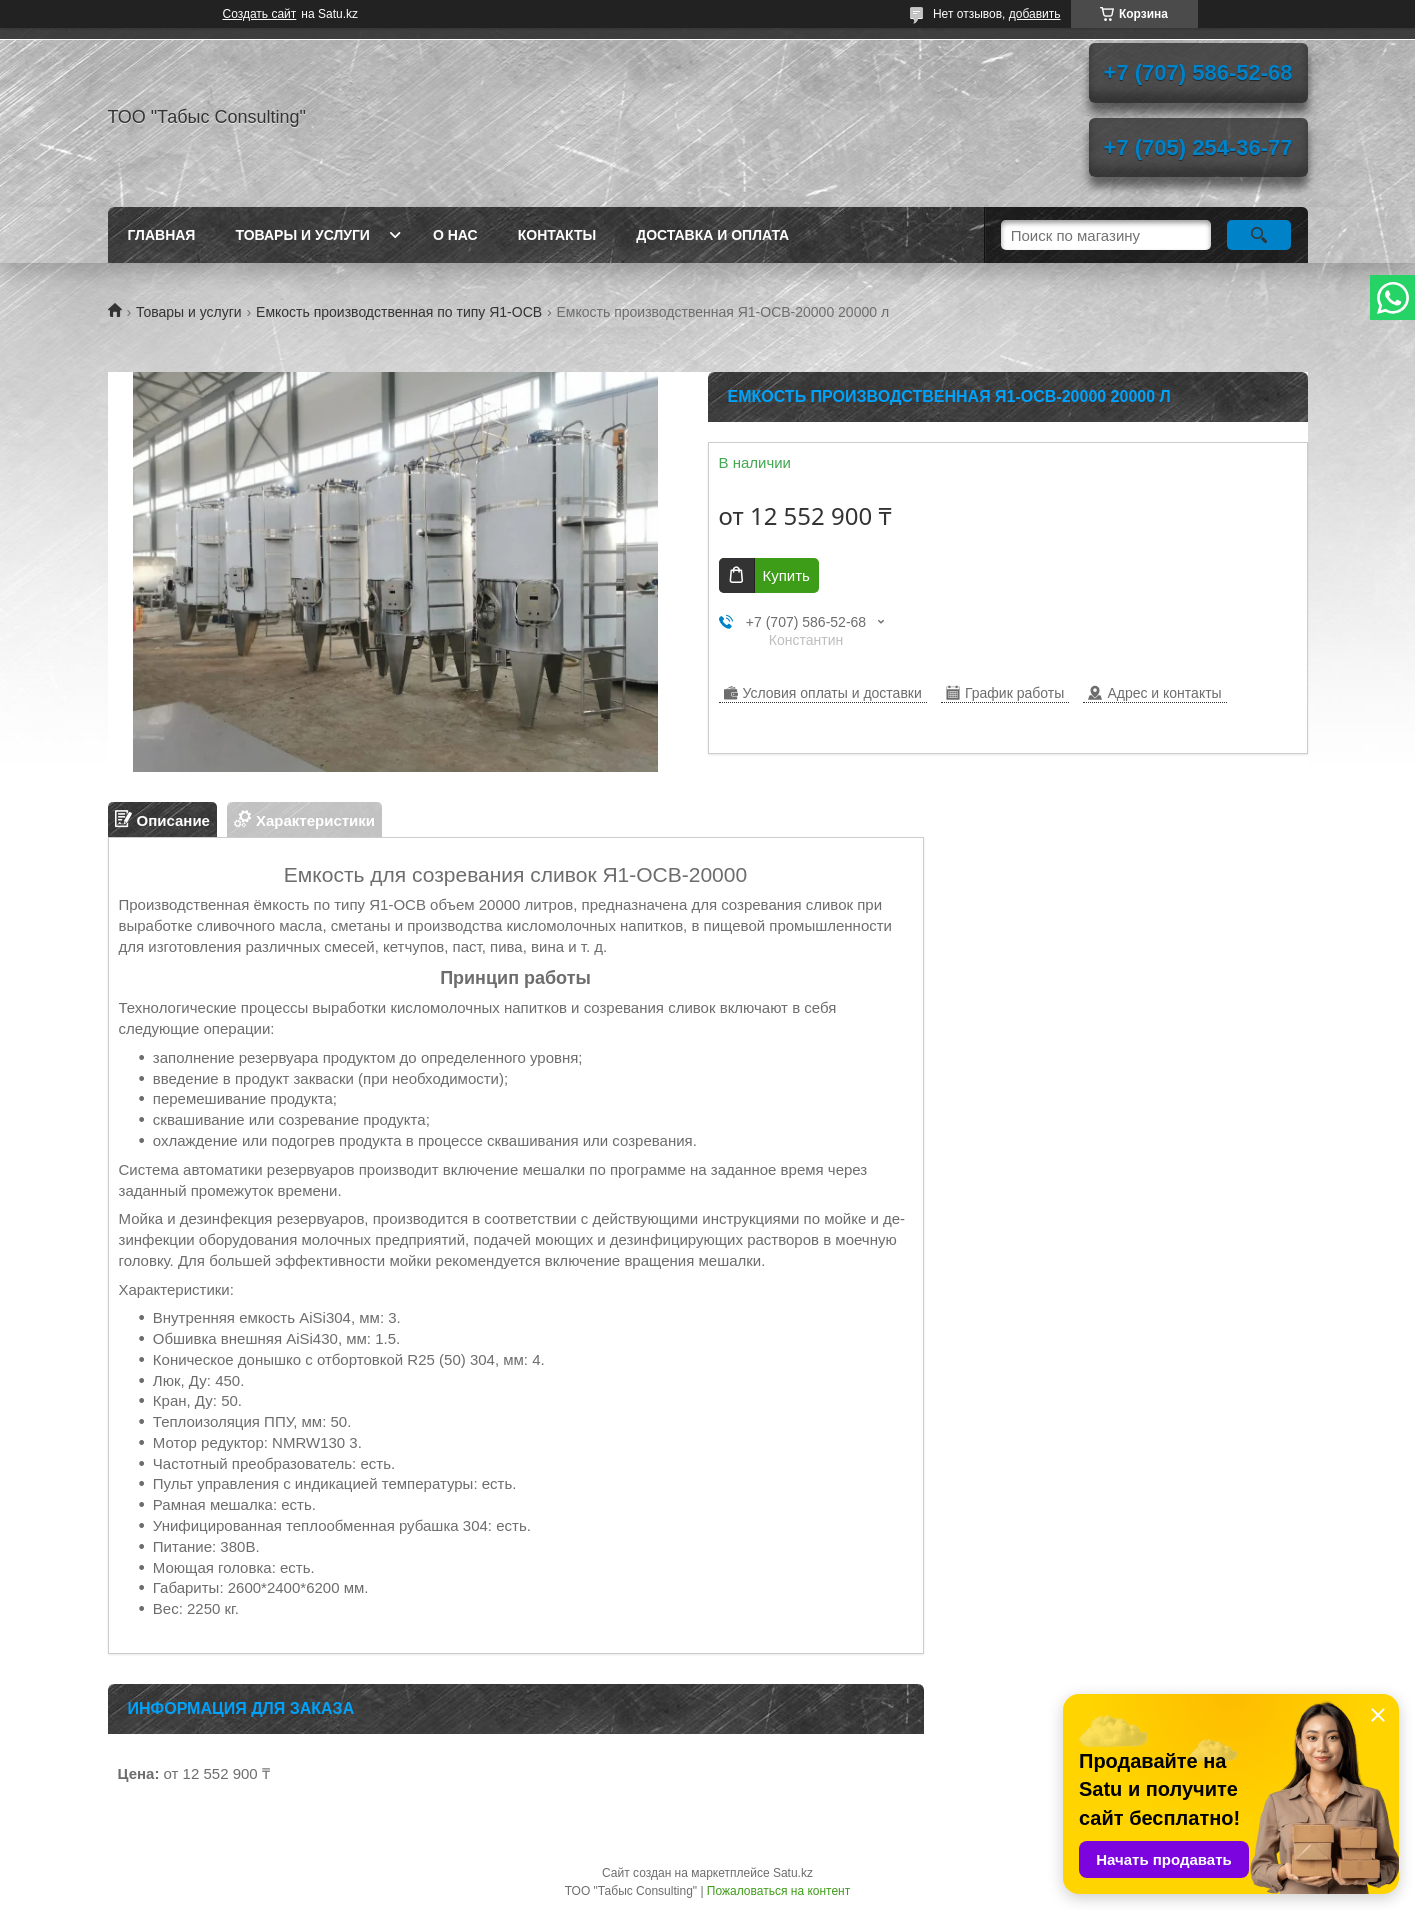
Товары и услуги (302, 235)
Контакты (557, 235)
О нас (455, 235)
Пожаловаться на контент (778, 1891)
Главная (162, 235)
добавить (1035, 14)
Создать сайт (260, 14)
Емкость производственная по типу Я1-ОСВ (399, 312)
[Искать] (1259, 235)
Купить (786, 575)
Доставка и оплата (712, 235)
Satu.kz (793, 1873)
